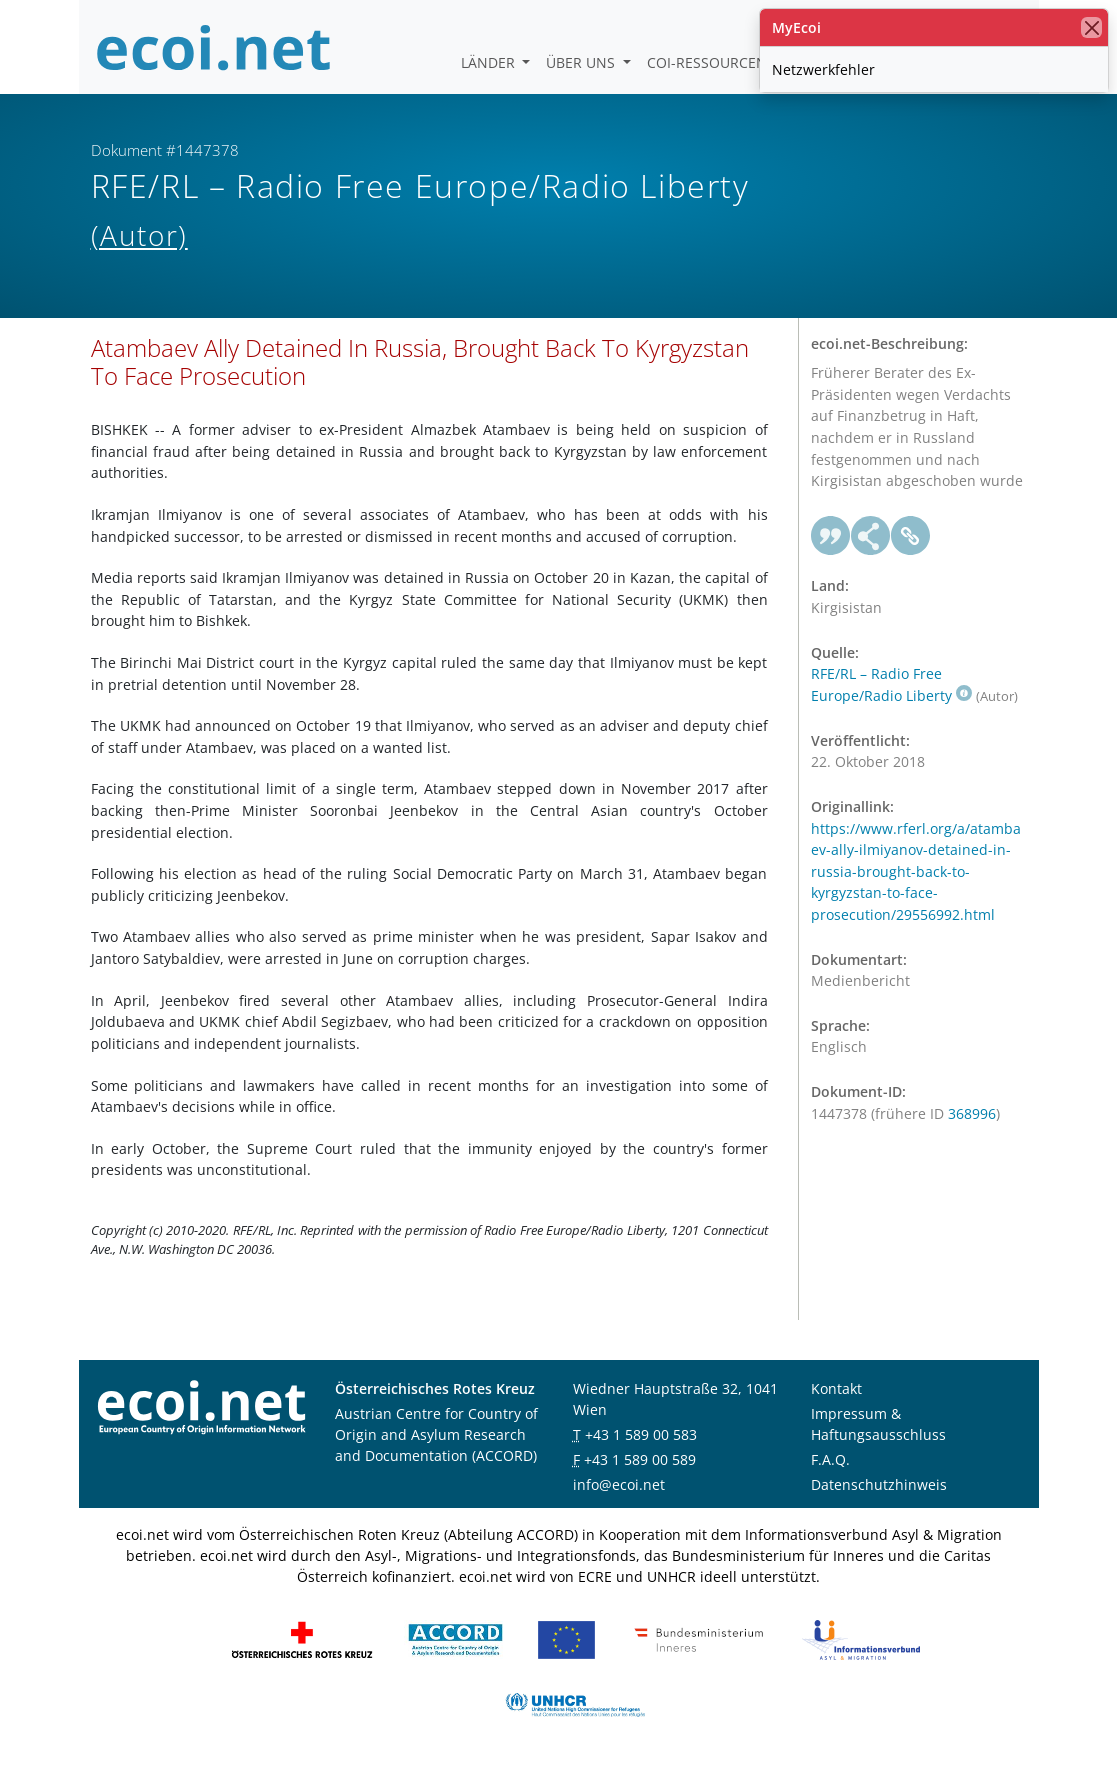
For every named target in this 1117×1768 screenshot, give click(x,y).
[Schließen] (1091, 27)
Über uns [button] (582, 62)
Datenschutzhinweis (879, 1484)
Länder (490, 62)
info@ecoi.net (619, 1484)
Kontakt (836, 1388)
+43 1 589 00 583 (641, 1434)
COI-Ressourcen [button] (709, 62)
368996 (972, 1113)
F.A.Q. (830, 1459)
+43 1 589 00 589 (640, 1459)
